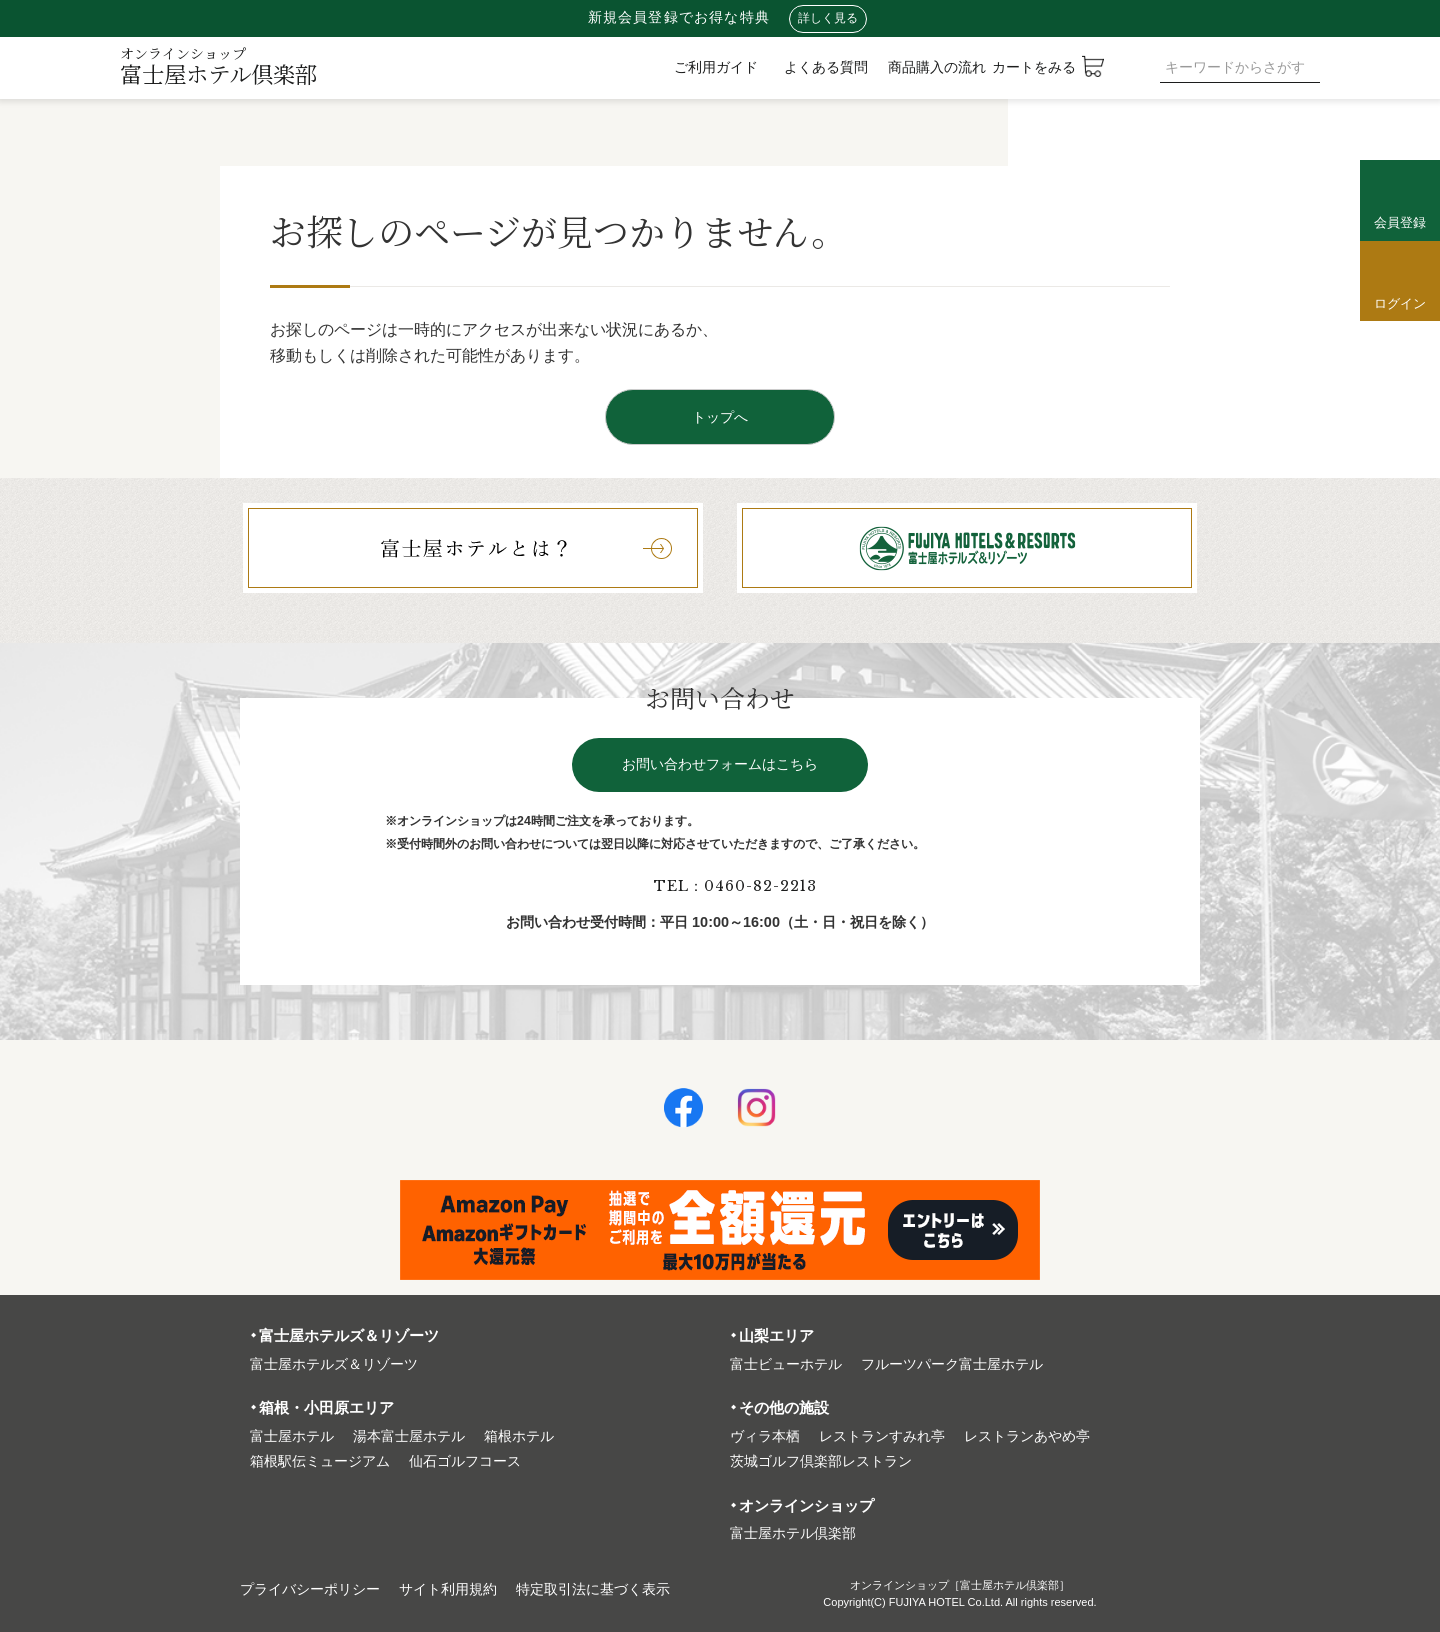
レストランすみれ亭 (882, 1436)
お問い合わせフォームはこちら (720, 764)
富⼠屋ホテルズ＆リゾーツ (334, 1364)
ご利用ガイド (716, 67)
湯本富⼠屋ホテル (409, 1436)
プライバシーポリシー (310, 1589)
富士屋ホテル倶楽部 (218, 66)
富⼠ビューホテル (786, 1364)
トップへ (720, 417)
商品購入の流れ (937, 67)
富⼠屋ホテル (292, 1436)
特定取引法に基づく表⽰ (593, 1589)
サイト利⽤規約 (448, 1589)
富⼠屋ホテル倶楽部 (793, 1533)
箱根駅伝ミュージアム (320, 1461)
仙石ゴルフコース (465, 1461)
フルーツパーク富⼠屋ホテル (952, 1364)
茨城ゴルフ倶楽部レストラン (821, 1461)
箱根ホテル (519, 1436)
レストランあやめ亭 (1027, 1436)
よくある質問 (826, 67)
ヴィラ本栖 (765, 1436)
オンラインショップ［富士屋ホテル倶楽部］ (960, 1585)
